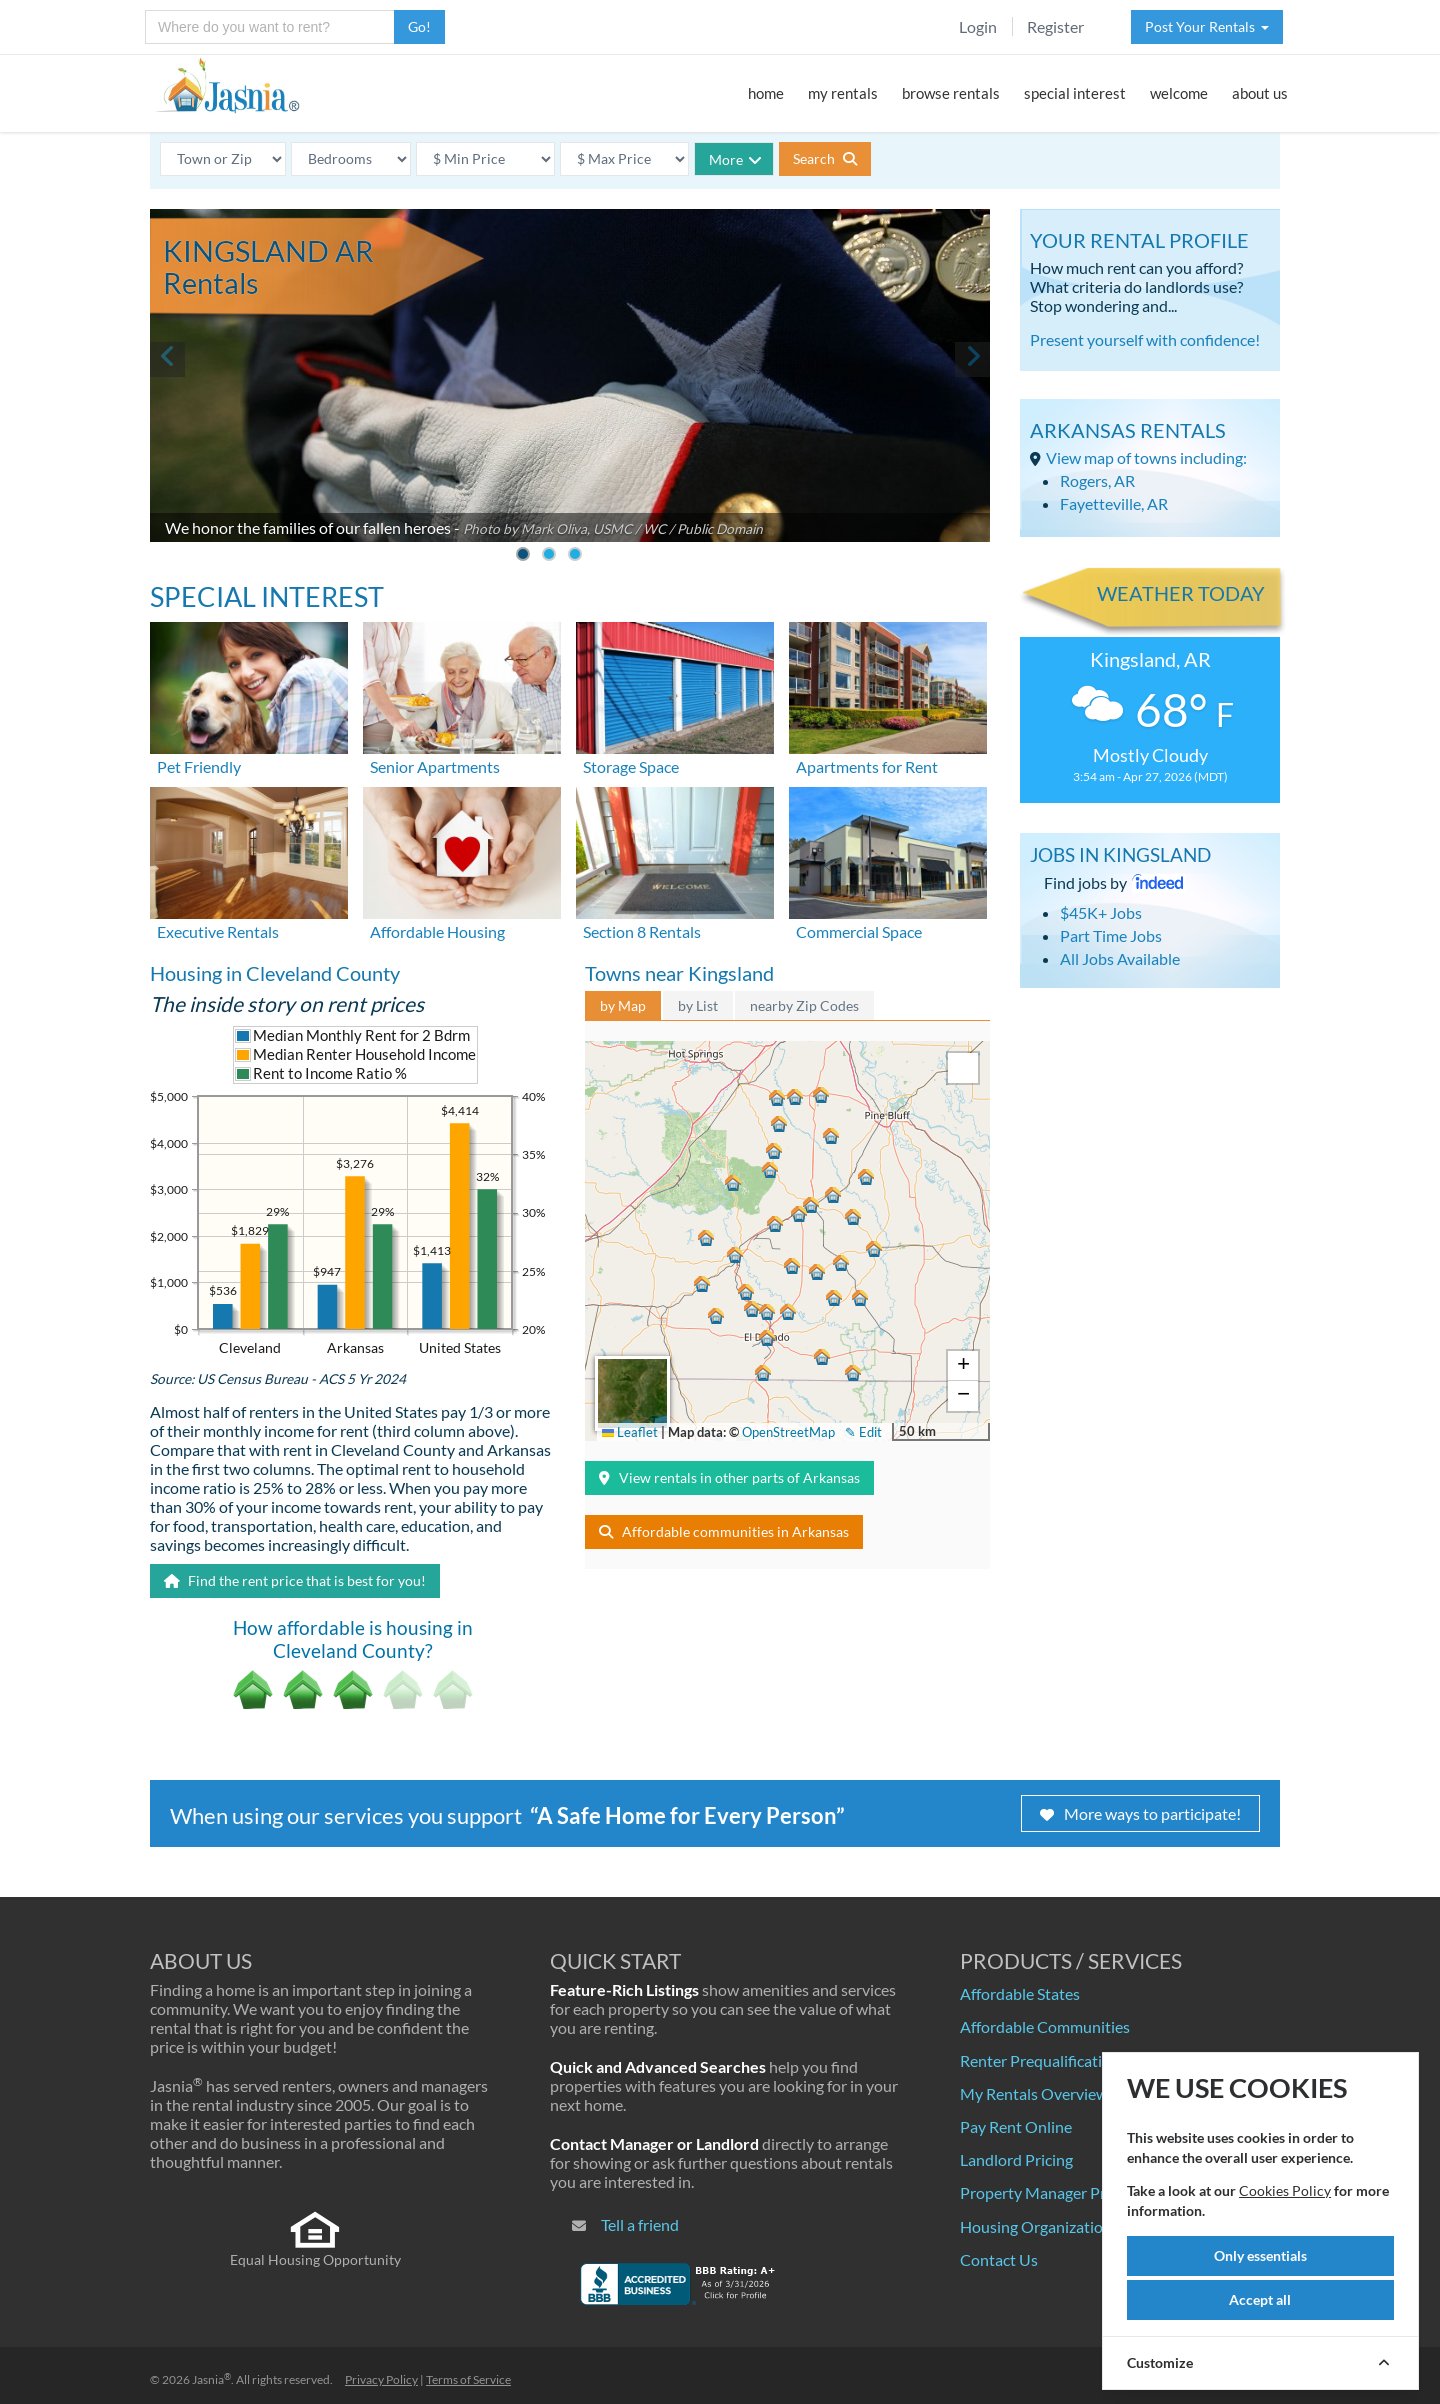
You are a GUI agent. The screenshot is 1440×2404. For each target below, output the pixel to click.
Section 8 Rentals (642, 931)
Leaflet (630, 1432)
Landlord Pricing (1016, 2159)
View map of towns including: (1146, 457)
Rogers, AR (1097, 480)
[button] (767, 1340)
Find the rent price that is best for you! (295, 1580)
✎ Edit (863, 1432)
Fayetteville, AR (1114, 503)
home (766, 93)
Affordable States (1020, 1993)
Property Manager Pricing (1049, 2192)
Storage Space (631, 766)
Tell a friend (640, 2224)
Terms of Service (468, 2379)
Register (1055, 26)
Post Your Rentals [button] (1207, 26)
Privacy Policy (381, 2379)
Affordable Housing (437, 931)
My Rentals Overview (1034, 2093)
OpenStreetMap (788, 1432)
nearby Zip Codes (804, 1005)
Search (825, 158)
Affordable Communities (1045, 2026)
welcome (1179, 93)
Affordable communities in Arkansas (724, 1531)
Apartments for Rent (867, 766)
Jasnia (211, 2379)
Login (978, 26)
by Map (623, 1005)
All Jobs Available (1120, 958)
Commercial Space (859, 931)
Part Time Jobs (1111, 935)
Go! (419, 26)
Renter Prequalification (1040, 2060)
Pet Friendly (199, 766)
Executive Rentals (218, 931)
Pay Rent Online (1016, 2126)
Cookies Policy (1285, 2190)
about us (1260, 93)
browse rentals (951, 93)
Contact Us (999, 2259)
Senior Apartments (435, 766)
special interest (1075, 93)
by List (698, 1005)
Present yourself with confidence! (1145, 339)
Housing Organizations (1039, 2226)
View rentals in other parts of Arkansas (729, 1477)
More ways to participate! (1140, 1813)
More (735, 159)
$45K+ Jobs (1101, 912)
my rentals (843, 93)
